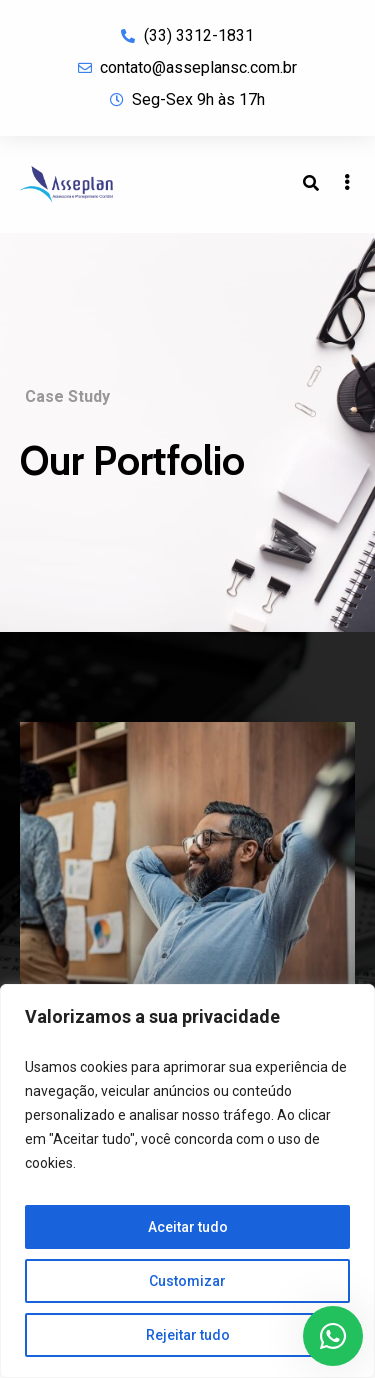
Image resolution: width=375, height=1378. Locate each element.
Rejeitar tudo (188, 1335)
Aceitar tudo (188, 1227)
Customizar (187, 1281)
